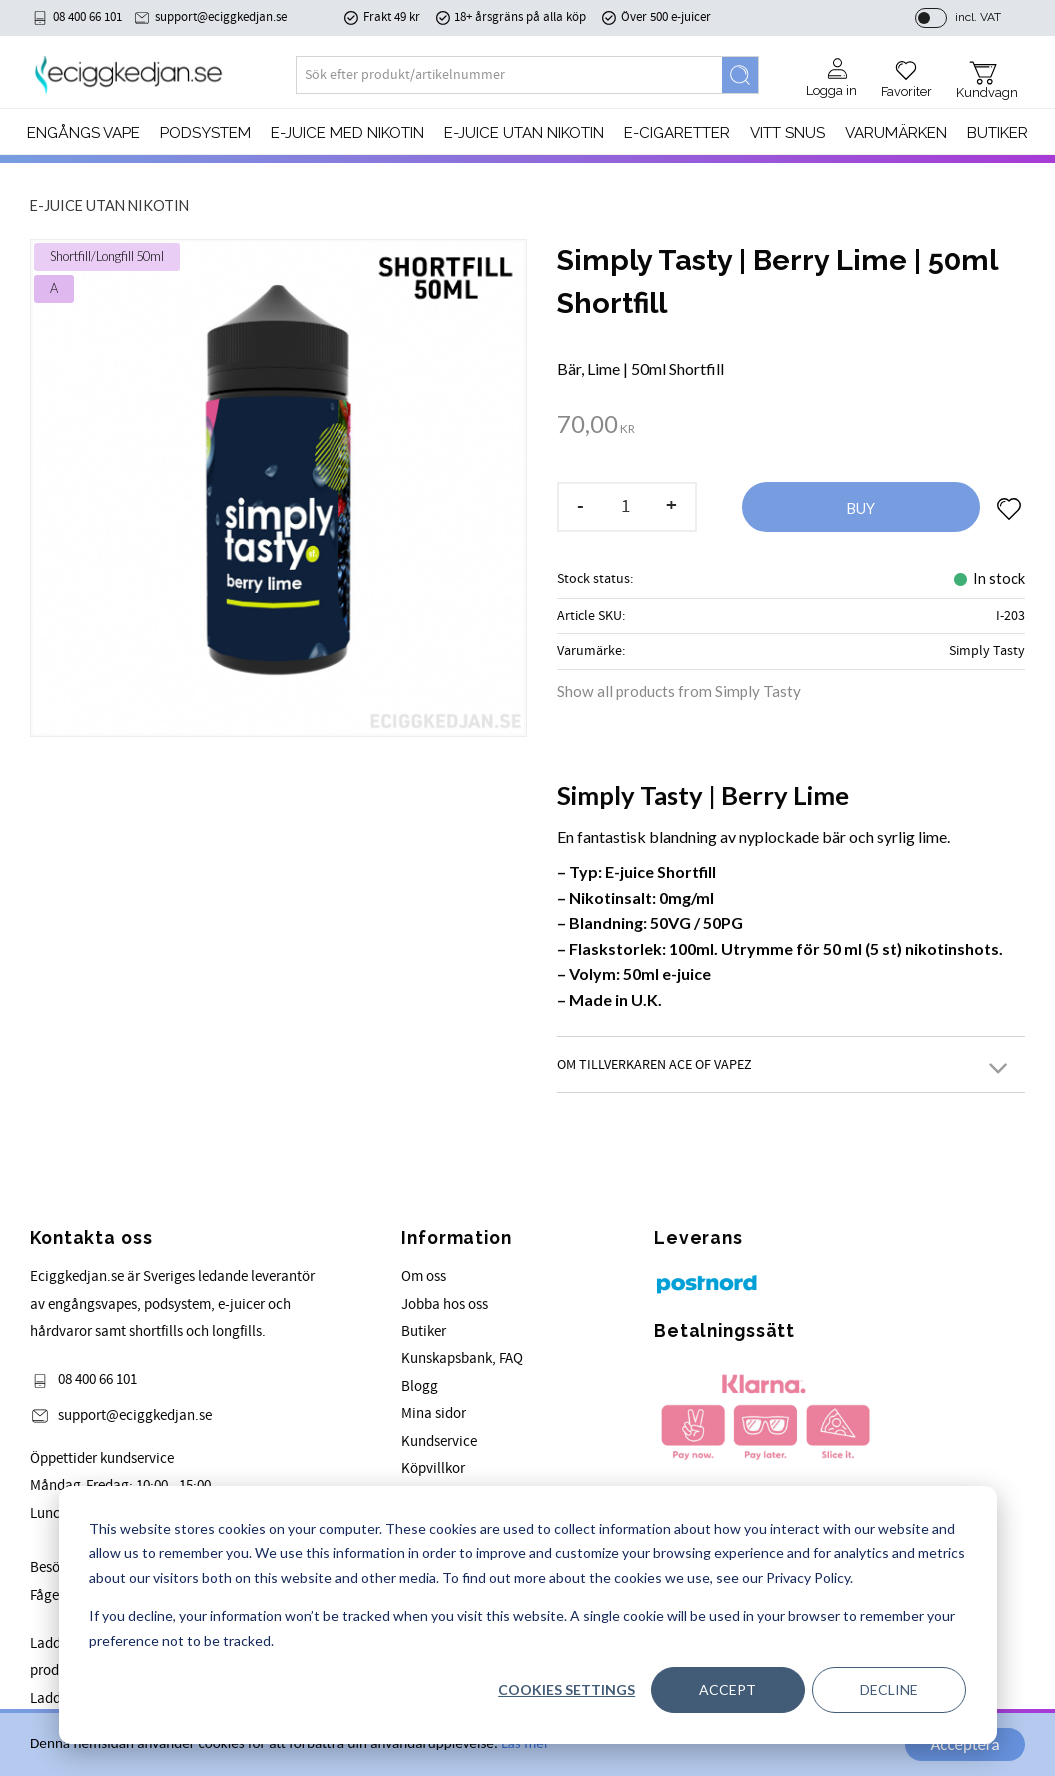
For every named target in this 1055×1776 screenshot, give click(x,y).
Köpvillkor (433, 1468)
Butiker (423, 1331)
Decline (889, 1689)
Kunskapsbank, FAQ (462, 1358)
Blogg (419, 1386)
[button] (906, 72)
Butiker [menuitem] (997, 133)
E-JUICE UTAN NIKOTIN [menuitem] (524, 133)
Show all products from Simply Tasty (679, 691)
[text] (596, 426)
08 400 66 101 (87, 17)
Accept (727, 1689)
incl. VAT (978, 17)
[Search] (740, 75)
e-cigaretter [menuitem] (677, 133)
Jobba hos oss (444, 1304)
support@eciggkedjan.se (221, 17)
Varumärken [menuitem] (896, 133)
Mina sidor (433, 1413)
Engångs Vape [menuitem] (83, 133)
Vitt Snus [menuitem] (787, 133)
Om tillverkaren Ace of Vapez (654, 1064)
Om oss (423, 1276)
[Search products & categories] (509, 75)
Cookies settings (566, 1689)
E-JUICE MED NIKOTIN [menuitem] (347, 133)
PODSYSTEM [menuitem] (205, 133)
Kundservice (439, 1441)
